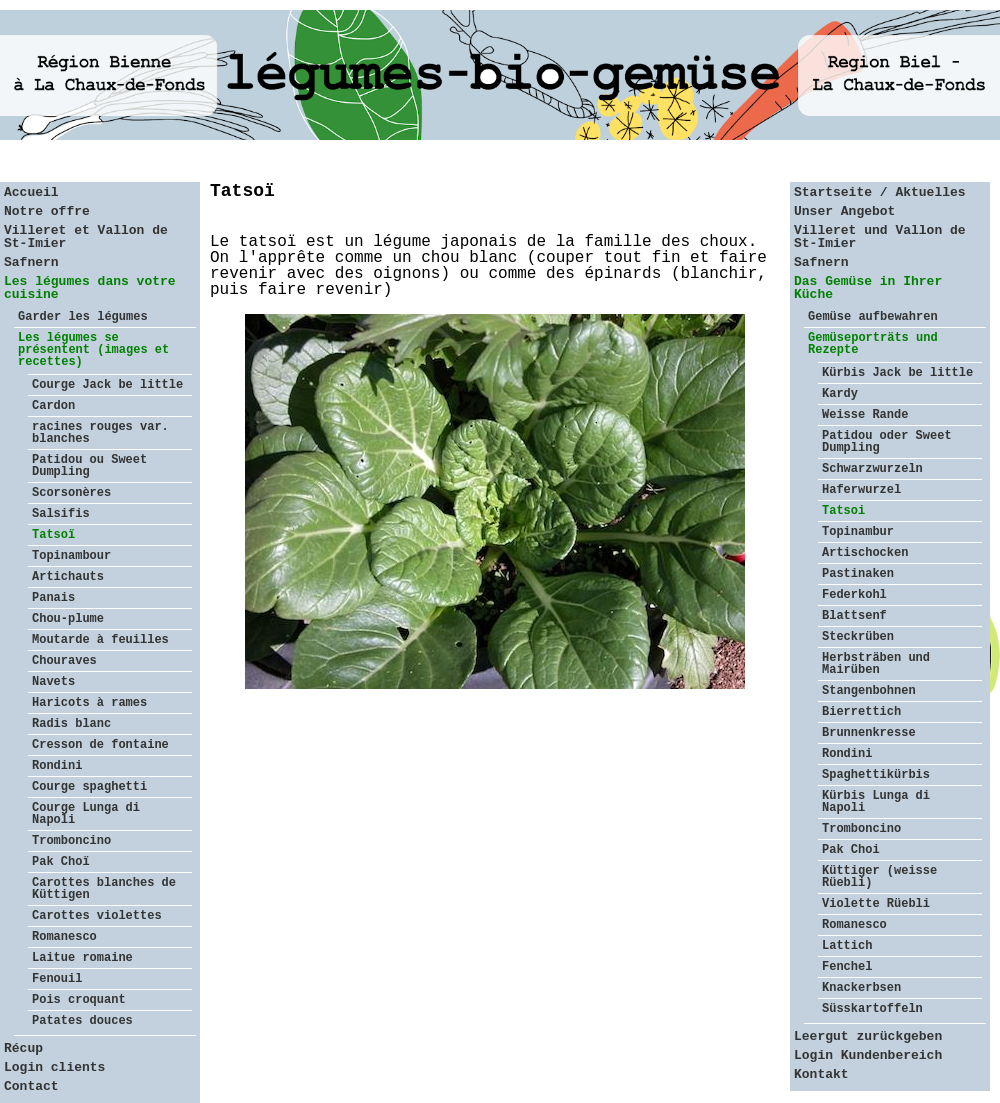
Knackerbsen (861, 988)
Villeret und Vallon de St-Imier (880, 237)
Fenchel (847, 967)
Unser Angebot (844, 211)
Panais (53, 598)
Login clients (54, 1067)
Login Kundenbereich (868, 1055)
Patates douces (82, 1021)
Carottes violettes (97, 916)
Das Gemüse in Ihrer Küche (868, 288)
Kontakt (821, 1074)
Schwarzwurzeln (872, 469)
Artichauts (68, 577)
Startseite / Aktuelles (880, 192)
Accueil (31, 192)
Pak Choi (851, 850)
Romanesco (64, 937)
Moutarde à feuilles (100, 640)
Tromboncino (71, 841)
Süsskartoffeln (872, 1009)
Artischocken (865, 553)
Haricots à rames (89, 703)
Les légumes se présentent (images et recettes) (93, 350)
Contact (31, 1086)
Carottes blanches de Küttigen (104, 889)
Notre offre (47, 211)
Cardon (53, 406)
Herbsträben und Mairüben (876, 664)
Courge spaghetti (89, 787)
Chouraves (64, 661)
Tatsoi (843, 511)
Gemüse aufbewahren (873, 317)
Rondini (57, 766)
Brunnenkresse (869, 733)
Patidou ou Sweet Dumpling (89, 466)
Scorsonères (71, 493)
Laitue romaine (82, 958)
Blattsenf (854, 616)
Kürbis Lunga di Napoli (876, 802)
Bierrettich (861, 712)
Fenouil (57, 979)
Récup (23, 1048)
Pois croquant (79, 1000)
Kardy (840, 394)
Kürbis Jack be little (897, 373)
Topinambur (858, 532)
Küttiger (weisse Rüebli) (879, 877)
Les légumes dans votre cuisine (90, 288)
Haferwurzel (861, 490)
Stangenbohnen (869, 691)
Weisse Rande (865, 415)
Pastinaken (858, 574)
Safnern (31, 262)
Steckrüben (858, 637)
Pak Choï (61, 862)
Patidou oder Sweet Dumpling (887, 442)
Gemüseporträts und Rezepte (873, 344)
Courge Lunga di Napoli (86, 814)
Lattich (847, 946)
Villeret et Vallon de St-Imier (86, 237)
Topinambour (71, 556)
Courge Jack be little (107, 385)
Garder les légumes (83, 317)
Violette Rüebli (876, 904)
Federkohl (854, 595)
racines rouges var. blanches (100, 433)
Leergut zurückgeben (868, 1036)
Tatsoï (53, 535)
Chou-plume (68, 619)
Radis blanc (71, 724)
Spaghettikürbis (876, 775)
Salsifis (61, 514)
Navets (53, 682)
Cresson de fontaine (100, 745)
